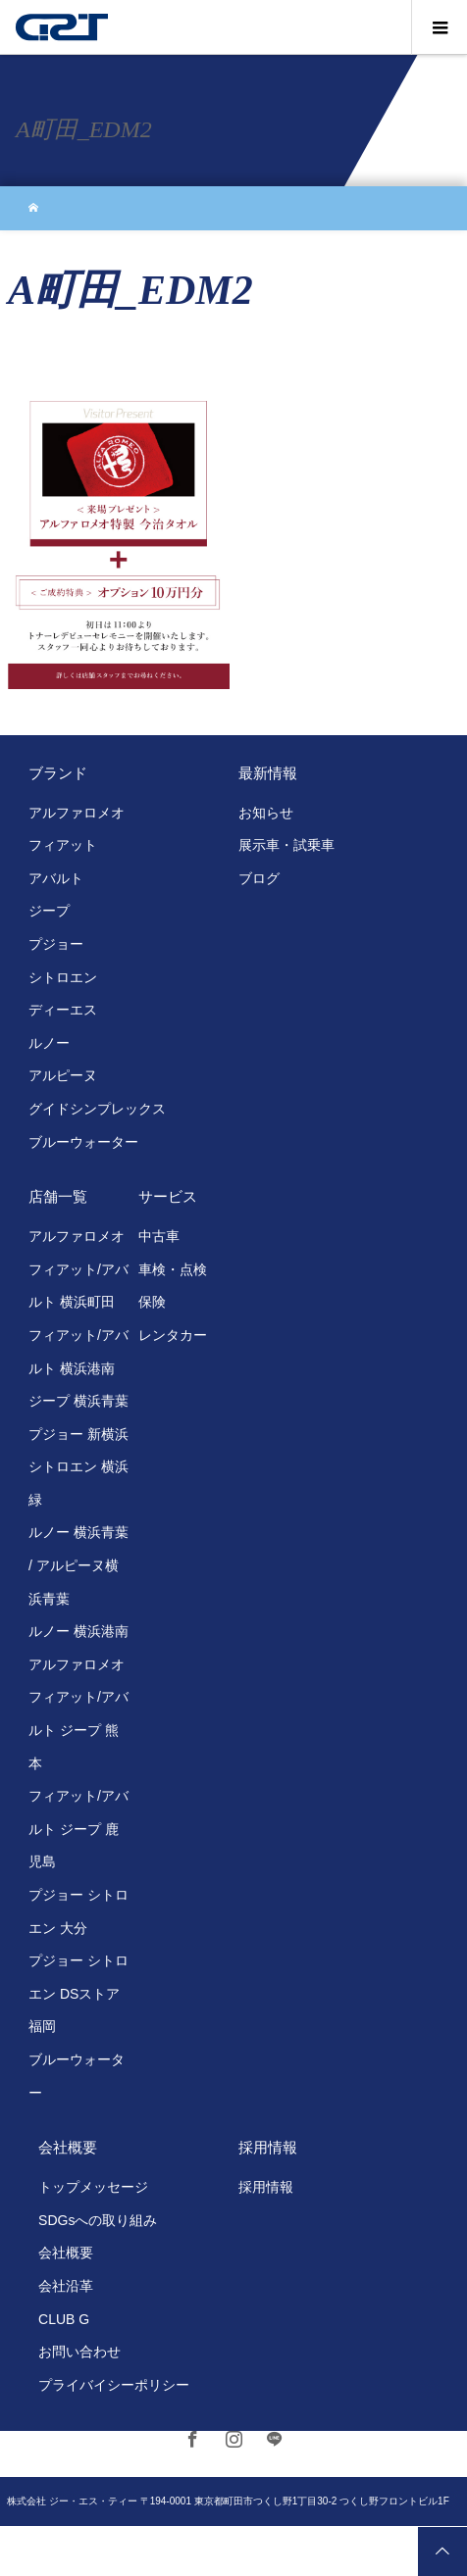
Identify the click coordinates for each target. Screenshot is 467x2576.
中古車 (159, 1236)
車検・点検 (172, 1269)
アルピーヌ (62, 1075)
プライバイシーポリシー (113, 2385)
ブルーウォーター (83, 1142)
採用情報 (265, 2187)
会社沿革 (65, 2286)
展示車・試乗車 (286, 845)
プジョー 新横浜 (78, 1434)
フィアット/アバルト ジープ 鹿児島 (78, 1828)
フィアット (62, 845)
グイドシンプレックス (97, 1108)
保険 (152, 1302)
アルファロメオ (76, 812)
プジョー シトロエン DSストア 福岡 (78, 1993)
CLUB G (63, 2319)
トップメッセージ (93, 2187)
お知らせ (265, 812)
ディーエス (62, 1009)
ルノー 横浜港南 (78, 1631)
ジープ (49, 910)
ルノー (49, 1043)
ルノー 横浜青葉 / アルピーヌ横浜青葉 (78, 1565)
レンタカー (172, 1335)
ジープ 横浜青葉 (78, 1401)
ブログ (259, 878)
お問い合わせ (79, 2351)
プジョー (55, 944)
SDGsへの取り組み (97, 2220)
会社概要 (65, 2252)
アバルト (55, 878)
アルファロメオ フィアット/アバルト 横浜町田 (78, 1269)
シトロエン (62, 977)
